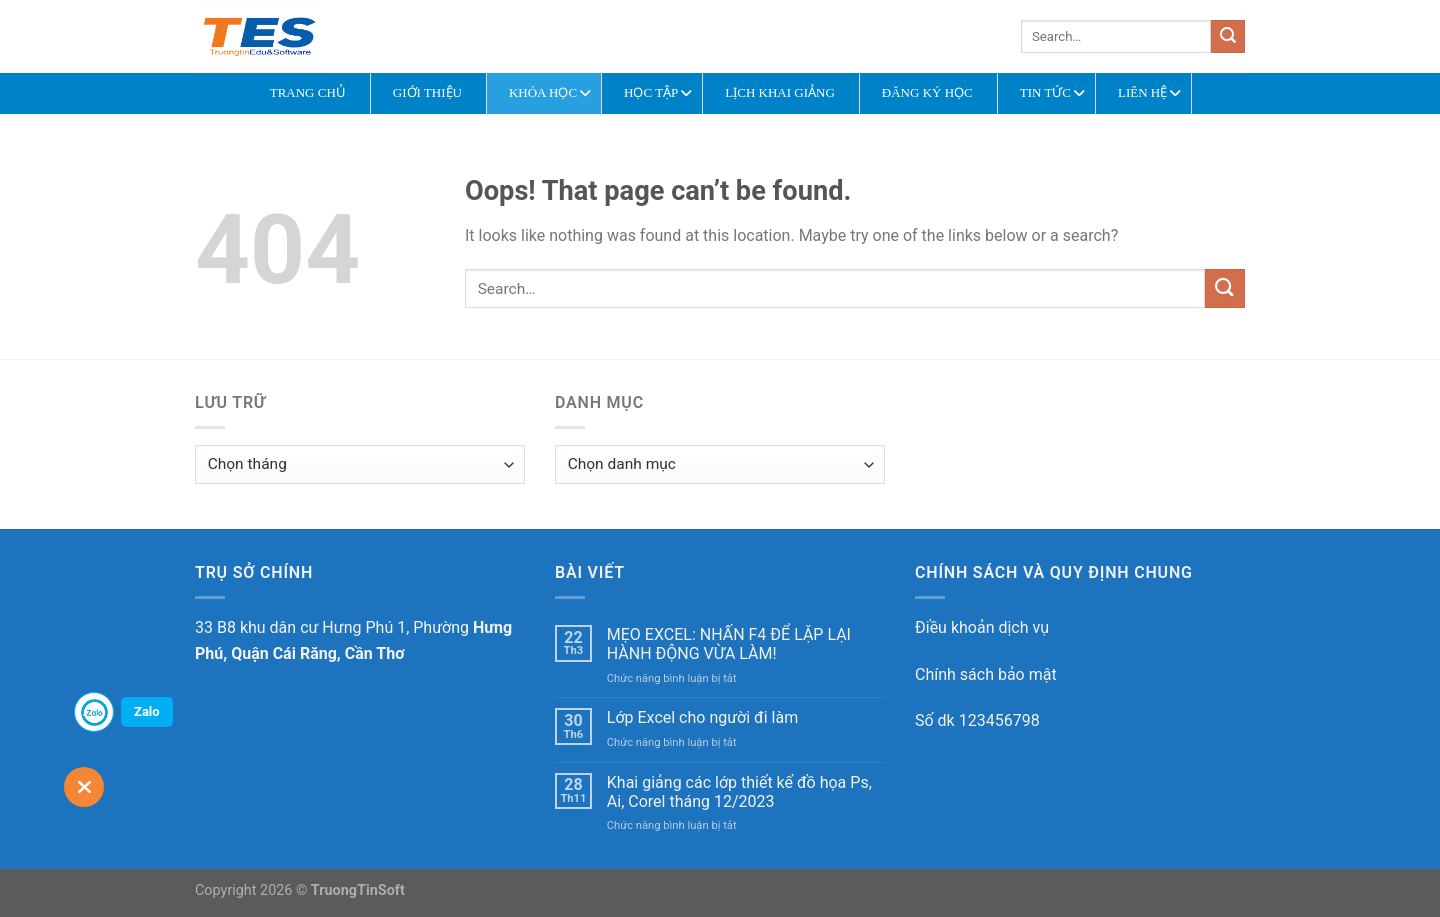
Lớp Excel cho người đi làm (702, 717)
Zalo (147, 711)
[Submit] (1228, 37)
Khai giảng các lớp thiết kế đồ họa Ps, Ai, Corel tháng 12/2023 (739, 792)
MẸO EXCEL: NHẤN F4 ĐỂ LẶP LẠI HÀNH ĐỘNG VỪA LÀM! (729, 644)
